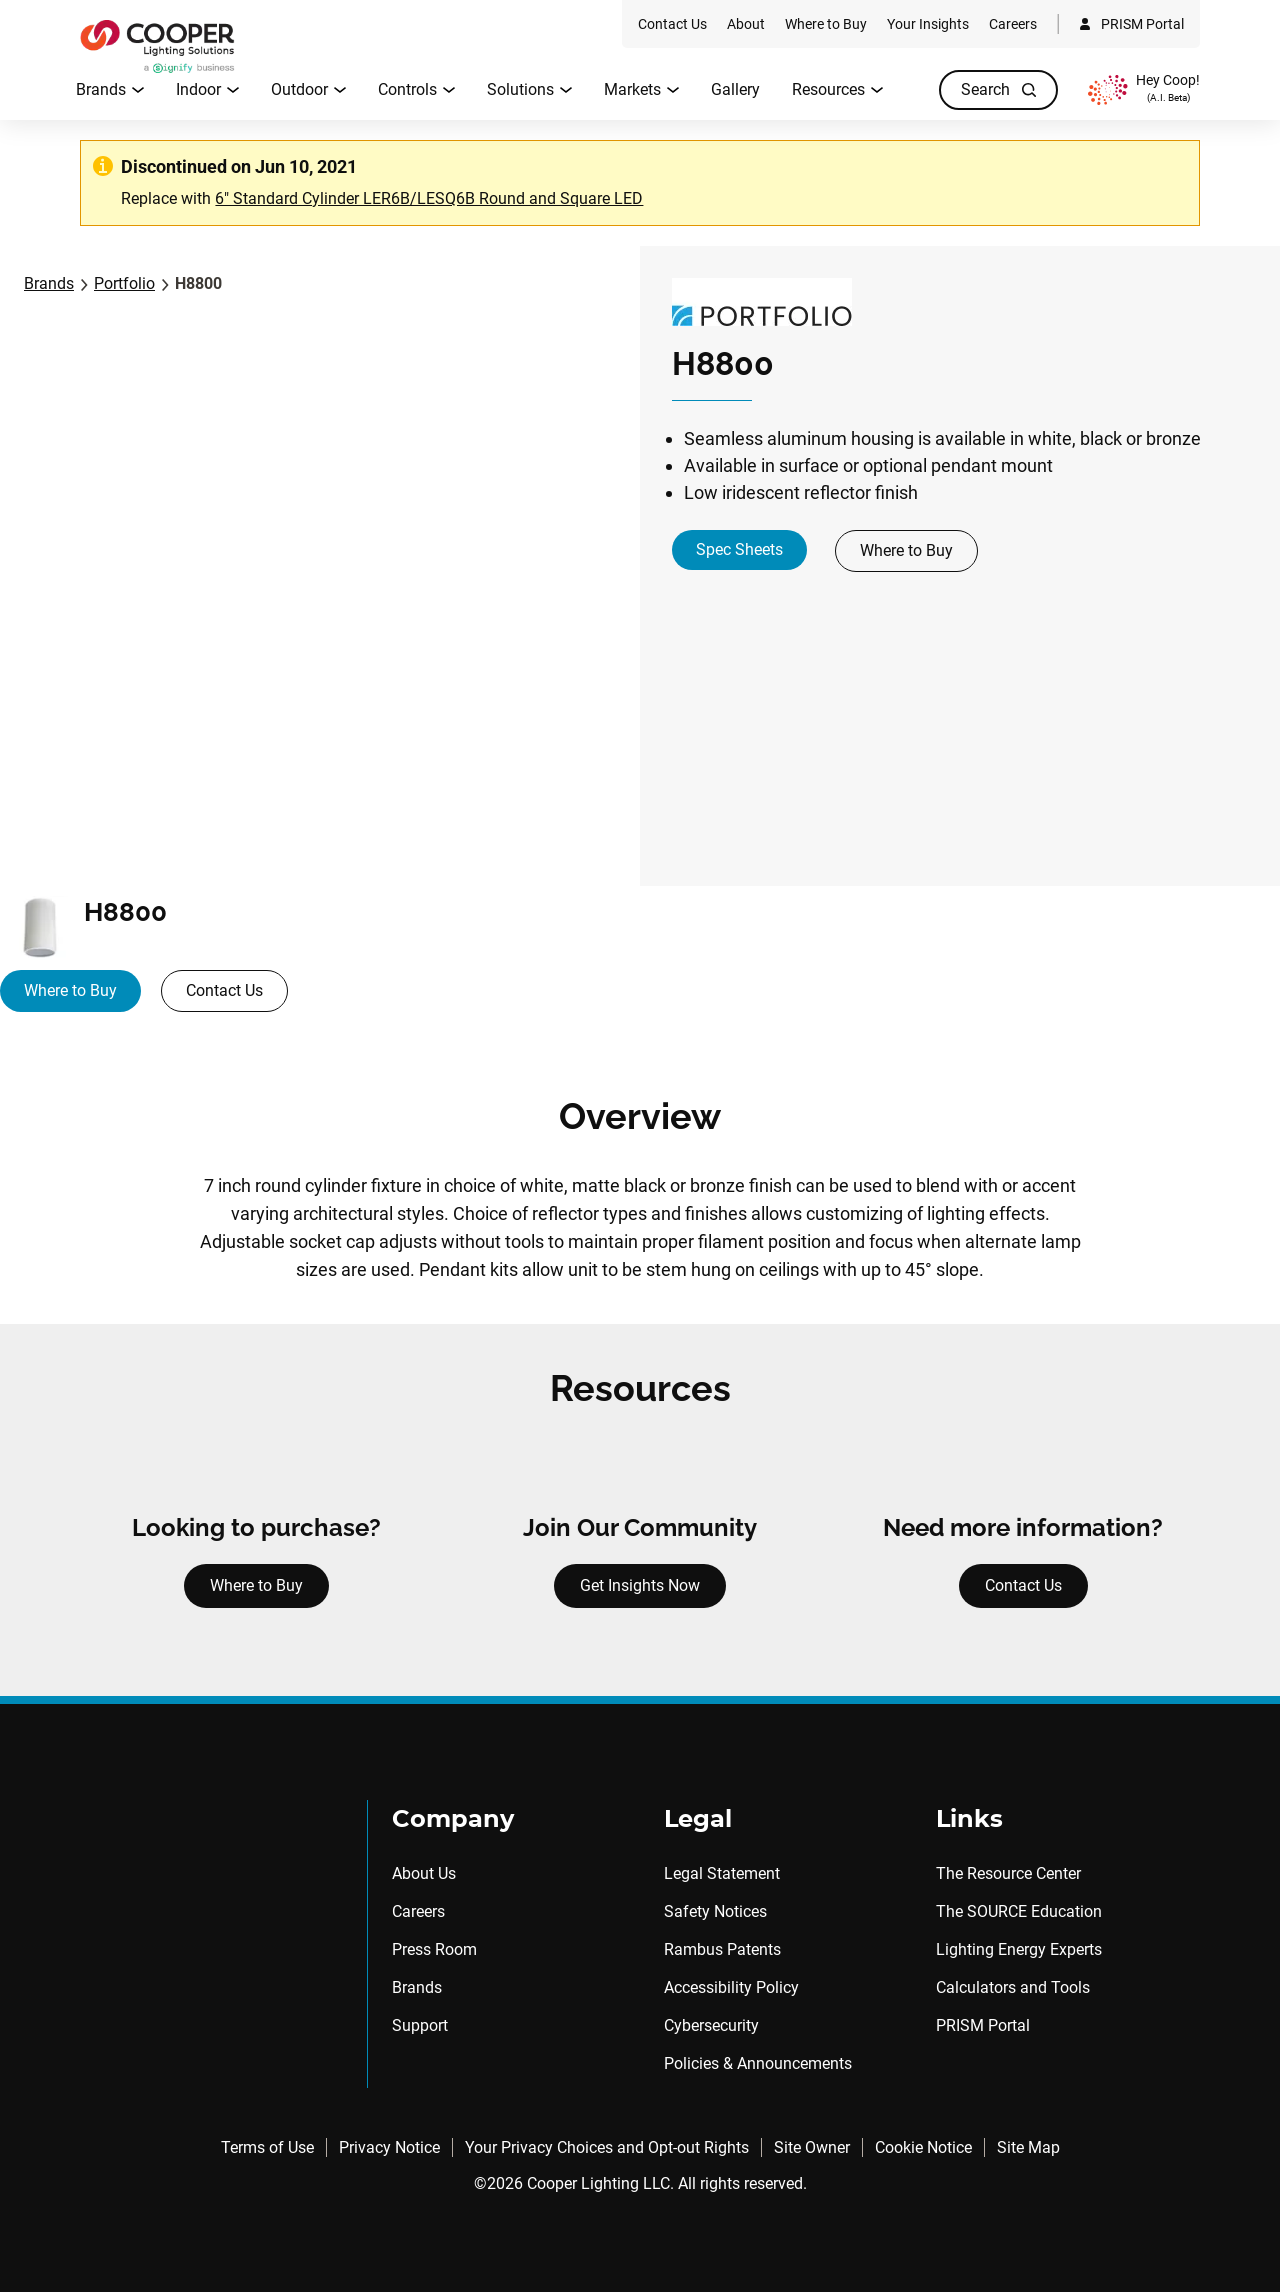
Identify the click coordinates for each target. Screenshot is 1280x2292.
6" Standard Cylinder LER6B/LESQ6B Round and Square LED (429, 198)
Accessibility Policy (731, 1987)
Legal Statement (722, 1873)
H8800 (198, 283)
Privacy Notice (389, 2147)
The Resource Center (1008, 1873)
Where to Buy (906, 550)
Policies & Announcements (758, 2063)
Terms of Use (267, 2147)
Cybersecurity (711, 2025)
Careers (418, 1911)
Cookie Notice (923, 2147)
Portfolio (124, 283)
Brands (49, 283)
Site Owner (812, 2147)
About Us (424, 1873)
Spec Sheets (739, 549)
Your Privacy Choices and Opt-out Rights (607, 2147)
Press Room (434, 1949)
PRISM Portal (983, 2025)
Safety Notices (715, 1911)
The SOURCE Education (1019, 1911)
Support (420, 2025)
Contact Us (224, 990)
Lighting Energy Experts (1019, 1949)
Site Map (1028, 2147)
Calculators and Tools (1013, 1987)
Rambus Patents (722, 1949)
